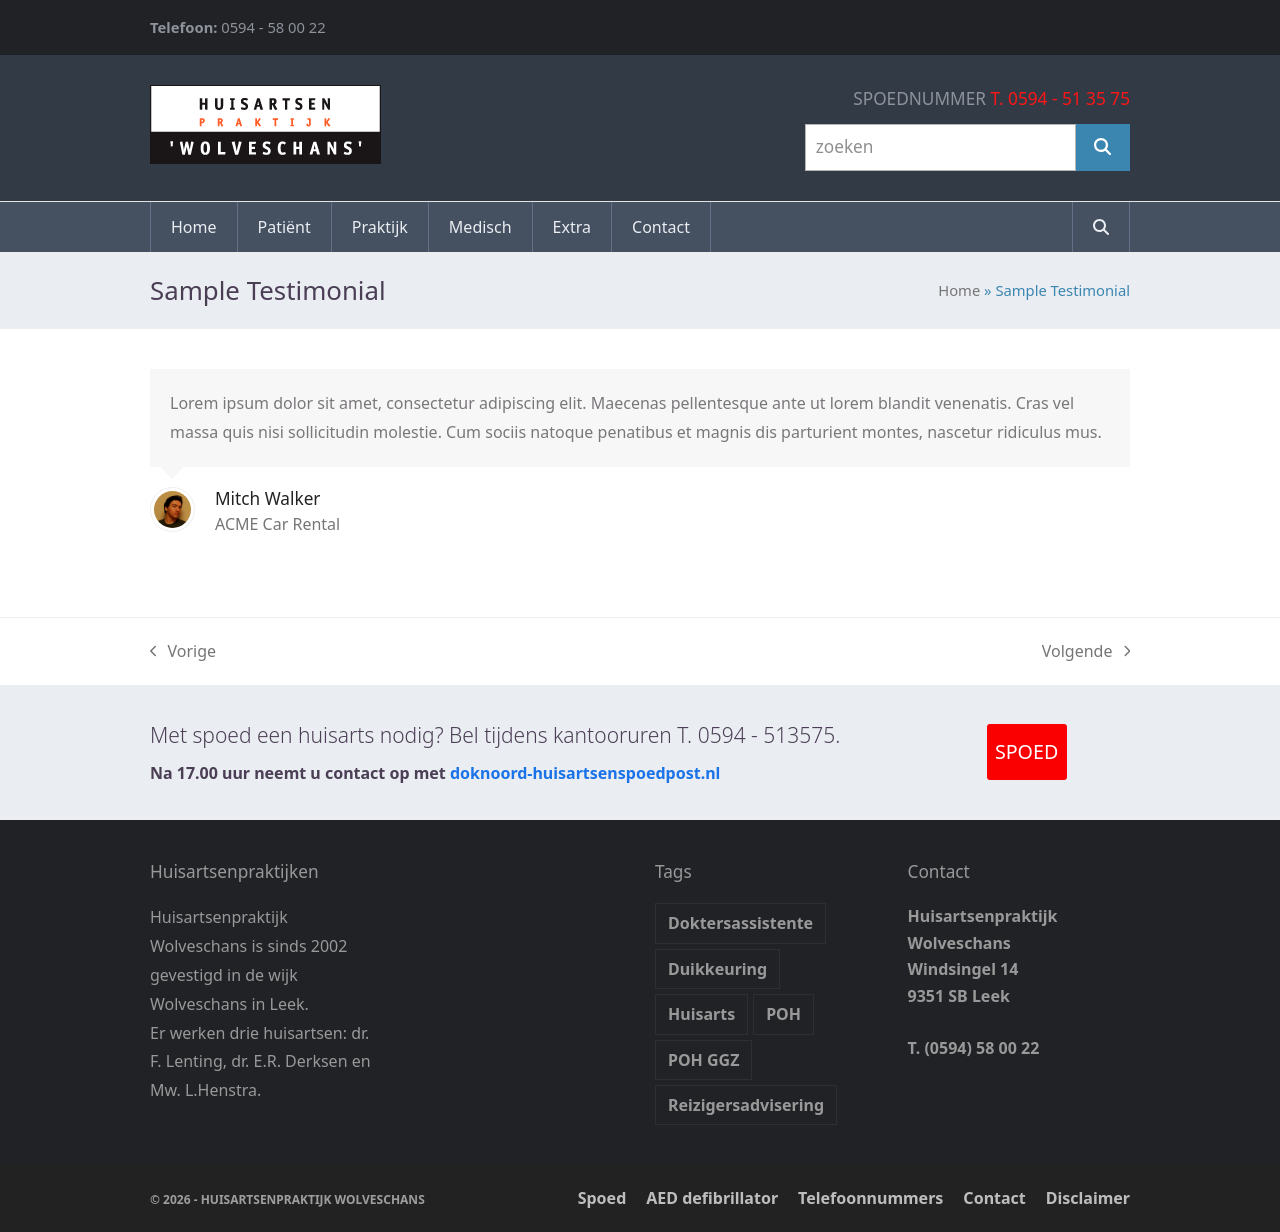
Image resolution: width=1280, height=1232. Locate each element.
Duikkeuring (717, 969)
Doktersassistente (740, 923)
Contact (994, 1198)
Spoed (602, 1198)
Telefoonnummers (870, 1198)
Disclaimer (1088, 1198)
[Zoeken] (1103, 147)
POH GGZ (703, 1060)
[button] (1101, 227)
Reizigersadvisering (746, 1105)
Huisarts (701, 1014)
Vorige (183, 652)
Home (959, 290)
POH (783, 1014)
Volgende (1086, 652)
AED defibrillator (712, 1198)
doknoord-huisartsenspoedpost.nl (585, 773)
